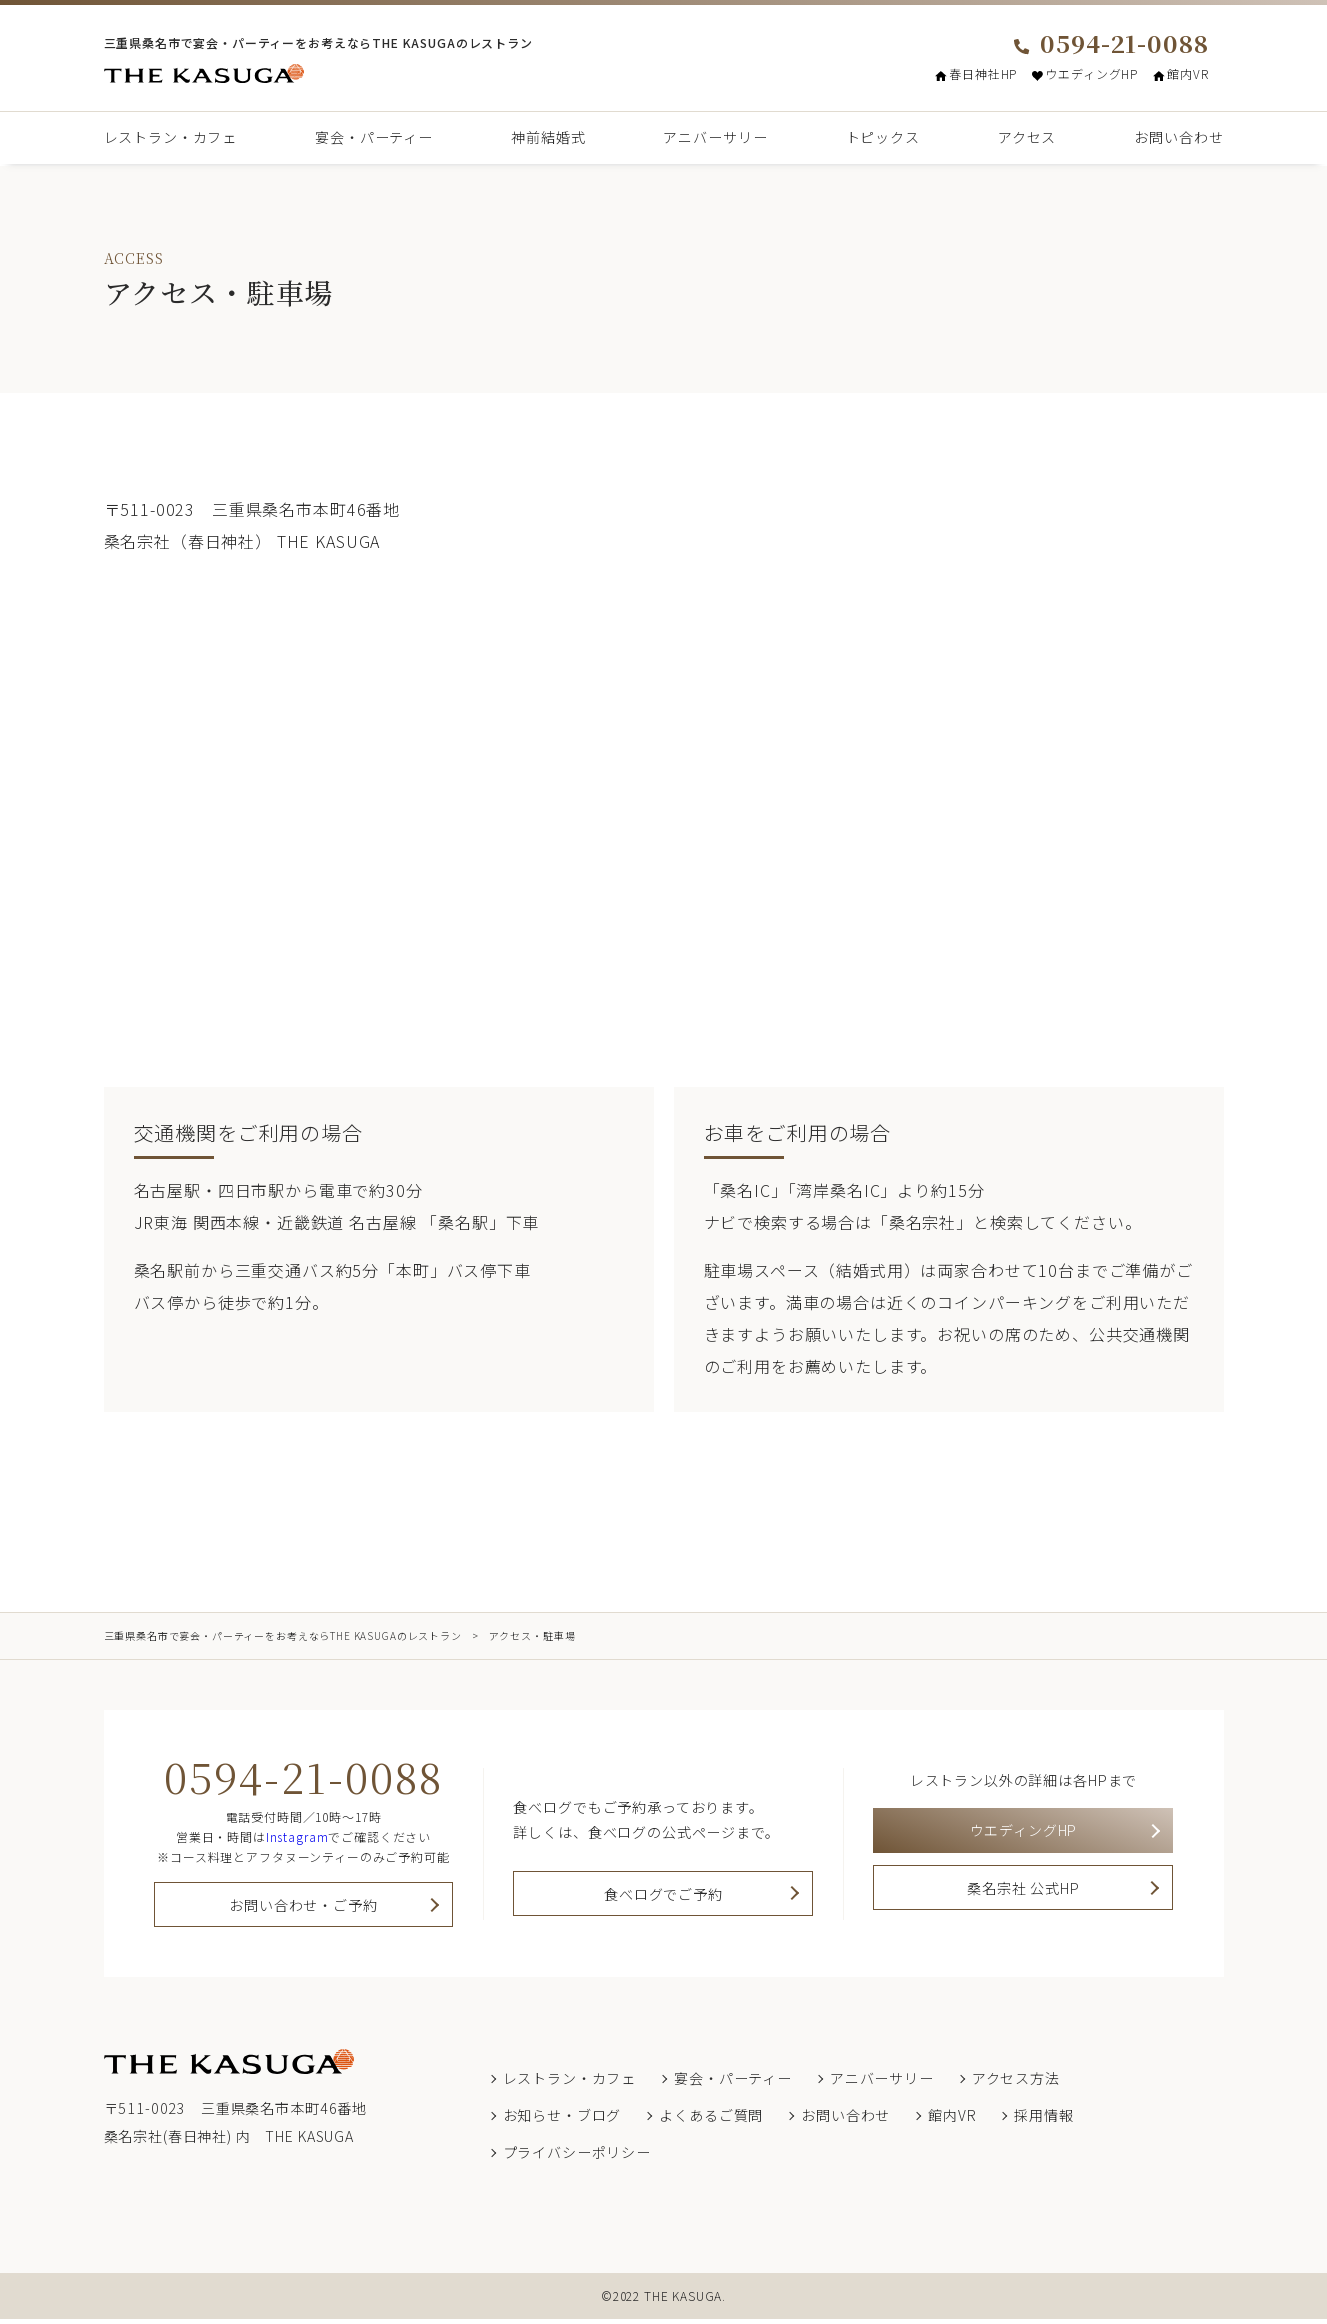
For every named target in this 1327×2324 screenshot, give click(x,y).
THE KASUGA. (685, 2300)
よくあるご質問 (711, 2120)
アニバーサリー (715, 137)
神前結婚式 (548, 137)
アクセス (1027, 137)
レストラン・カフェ (171, 137)
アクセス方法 (1016, 2083)
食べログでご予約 (663, 1899)
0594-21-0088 (1111, 42)
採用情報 (1043, 2120)
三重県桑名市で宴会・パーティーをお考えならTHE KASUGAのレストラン (283, 1635)
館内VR (1180, 73)
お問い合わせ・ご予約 (303, 1908)
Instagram (297, 1836)
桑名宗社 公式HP (1023, 1899)
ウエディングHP (1085, 73)
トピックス (883, 137)
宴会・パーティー (374, 137)
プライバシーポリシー (577, 2157)
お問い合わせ (1178, 137)
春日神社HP (976, 73)
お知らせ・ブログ (562, 2120)
